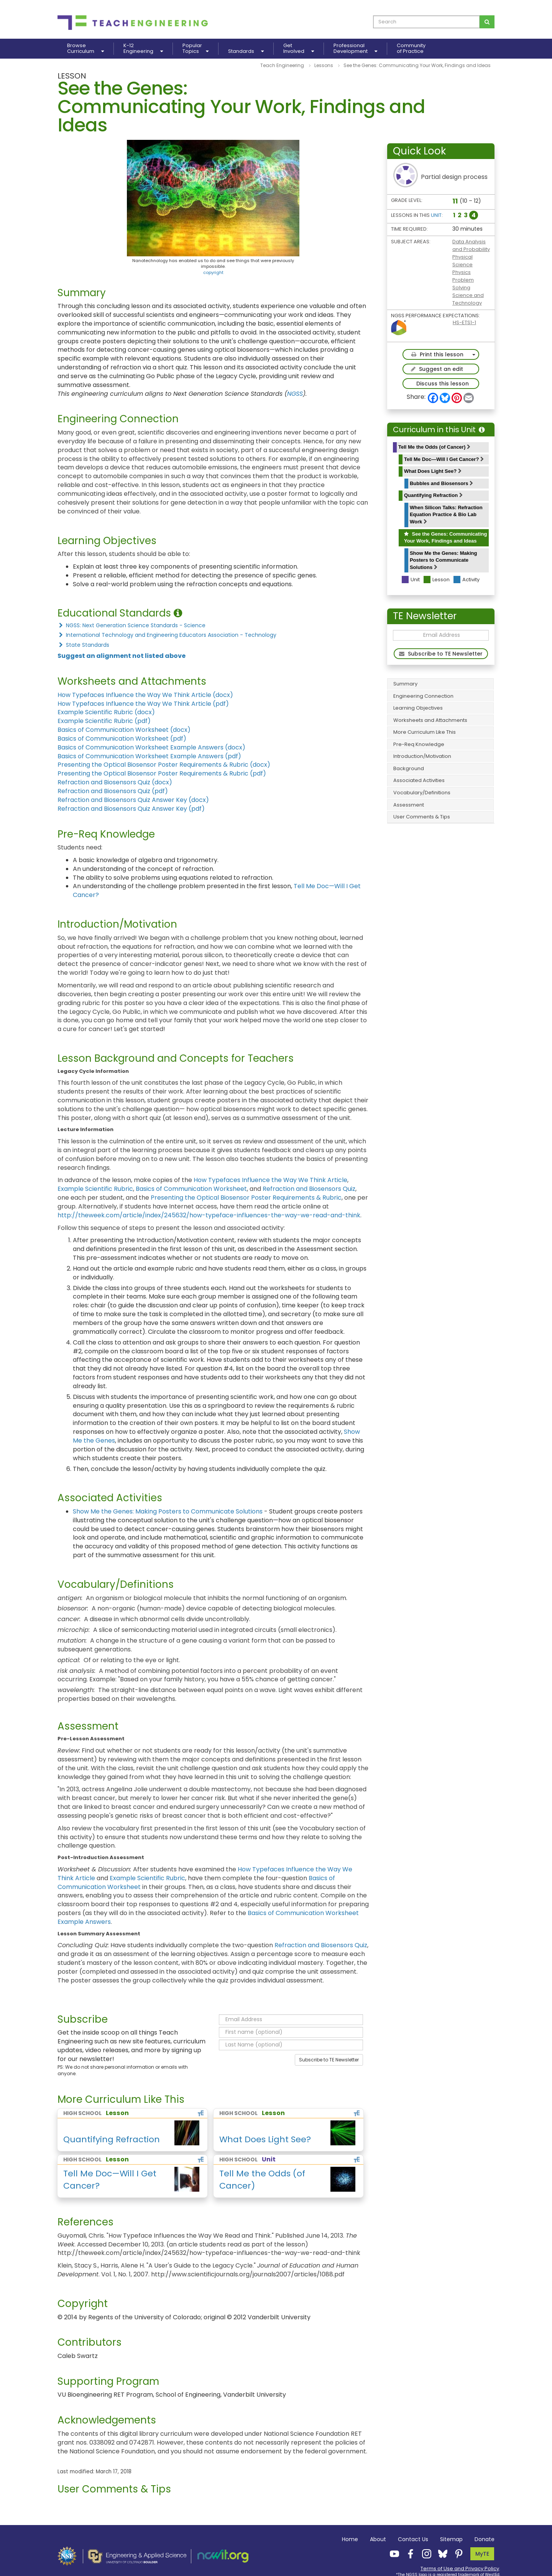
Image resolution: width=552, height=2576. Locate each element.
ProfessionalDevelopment (355, 49)
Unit (436, 215)
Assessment (408, 804)
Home (350, 2539)
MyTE (482, 2554)
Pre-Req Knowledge (418, 744)
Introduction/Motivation (422, 756)
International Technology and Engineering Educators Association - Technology (167, 635)
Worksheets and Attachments (430, 720)
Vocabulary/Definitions (421, 792)
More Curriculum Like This (424, 732)
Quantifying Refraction (433, 495)
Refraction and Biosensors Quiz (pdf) (113, 791)
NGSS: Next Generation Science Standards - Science (131, 625)
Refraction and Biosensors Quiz (309, 1188)
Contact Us (413, 2539)
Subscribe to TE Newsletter (329, 2059)
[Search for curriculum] (487, 21)
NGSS (295, 393)
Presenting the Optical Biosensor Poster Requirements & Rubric (246, 1197)
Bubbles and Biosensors (441, 483)
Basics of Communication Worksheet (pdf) (122, 738)
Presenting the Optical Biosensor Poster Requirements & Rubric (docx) (164, 764)
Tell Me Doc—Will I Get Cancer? (444, 459)
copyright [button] (213, 272)
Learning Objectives (418, 708)
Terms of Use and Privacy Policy (460, 2568)
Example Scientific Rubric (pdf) (104, 721)
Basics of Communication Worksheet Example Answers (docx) (151, 747)
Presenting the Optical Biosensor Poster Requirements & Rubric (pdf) (162, 773)
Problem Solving (463, 283)
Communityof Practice (411, 49)
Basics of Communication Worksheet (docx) (124, 729)
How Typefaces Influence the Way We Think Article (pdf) (143, 703)
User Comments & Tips (421, 816)
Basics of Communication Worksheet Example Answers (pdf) (149, 756)
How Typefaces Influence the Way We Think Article (270, 1180)
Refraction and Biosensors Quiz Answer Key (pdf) (131, 808)
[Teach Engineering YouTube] (392, 2553)
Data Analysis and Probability (471, 245)
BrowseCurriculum (85, 49)
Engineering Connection (423, 696)
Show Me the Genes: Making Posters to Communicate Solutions (443, 560)
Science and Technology (468, 299)
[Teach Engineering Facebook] (408, 2553)
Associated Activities (419, 780)
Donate (485, 2539)
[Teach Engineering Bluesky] (440, 2553)
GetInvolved (298, 49)
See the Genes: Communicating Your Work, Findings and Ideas (445, 537)
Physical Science (462, 260)
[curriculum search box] (426, 21)
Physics (461, 272)
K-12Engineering (143, 49)
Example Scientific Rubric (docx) (106, 712)
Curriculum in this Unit (439, 429)
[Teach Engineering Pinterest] (457, 2553)
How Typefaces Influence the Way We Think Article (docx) (145, 694)
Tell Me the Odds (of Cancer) (434, 447)
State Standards (83, 645)
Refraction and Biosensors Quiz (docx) (115, 782)
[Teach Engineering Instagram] (424, 2553)
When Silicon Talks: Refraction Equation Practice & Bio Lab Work (446, 515)
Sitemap (451, 2539)
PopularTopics (195, 49)
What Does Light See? (433, 471)
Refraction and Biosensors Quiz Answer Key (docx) (133, 799)
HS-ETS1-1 (464, 322)
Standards (246, 51)
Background (408, 768)
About (378, 2539)
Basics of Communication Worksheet (191, 1188)
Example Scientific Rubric (95, 1188)
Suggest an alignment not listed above (122, 655)
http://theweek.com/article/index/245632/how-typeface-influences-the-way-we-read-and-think (209, 1215)
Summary (405, 683)
